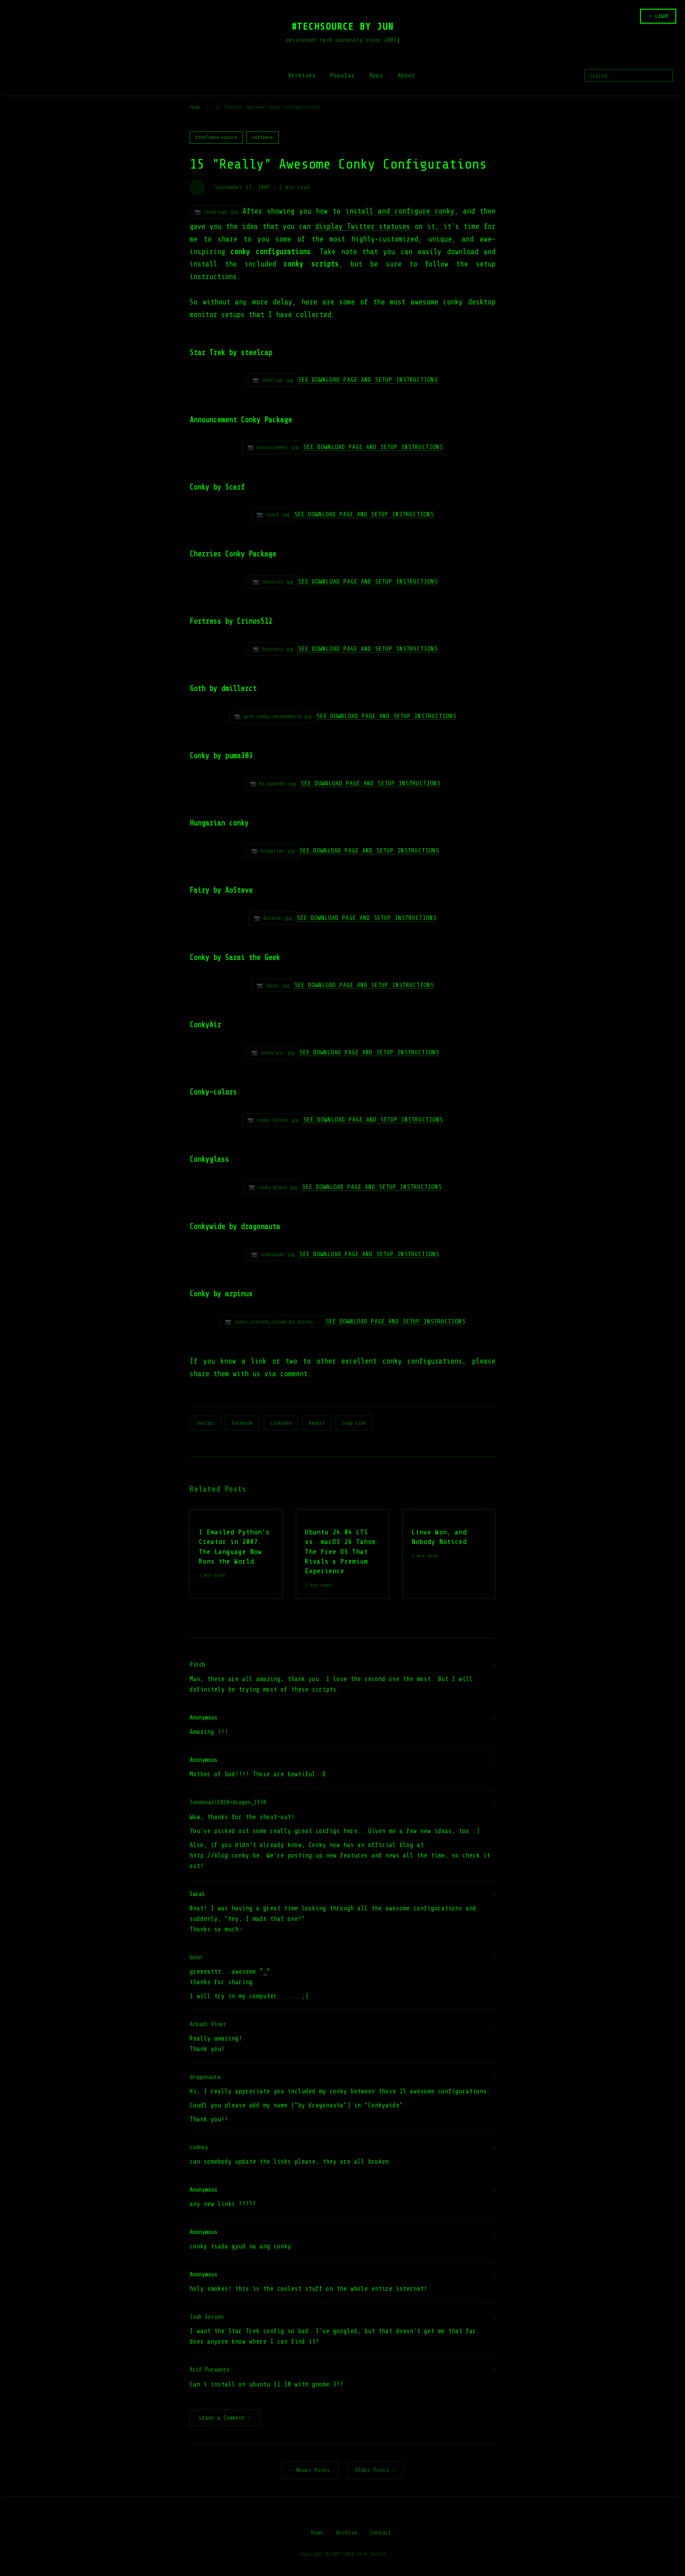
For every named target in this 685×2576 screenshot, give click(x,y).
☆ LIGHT (658, 16)
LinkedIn (280, 1423)
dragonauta (205, 2077)
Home (195, 107)
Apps (376, 75)
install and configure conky (400, 211)
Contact (380, 2533)
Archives (302, 75)
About (406, 75)
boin (196, 1957)
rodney (199, 2147)
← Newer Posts (310, 2471)
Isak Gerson (206, 2317)
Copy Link (354, 1423)
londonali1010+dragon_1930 (228, 1802)
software (262, 137)
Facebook (242, 1423)
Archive (346, 2533)
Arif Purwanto (209, 2369)
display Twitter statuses (362, 226)
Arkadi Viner (208, 2024)
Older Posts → (375, 2471)
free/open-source (216, 137)
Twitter (205, 1423)
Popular (342, 75)
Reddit (317, 1423)
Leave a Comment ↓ (225, 2418)
